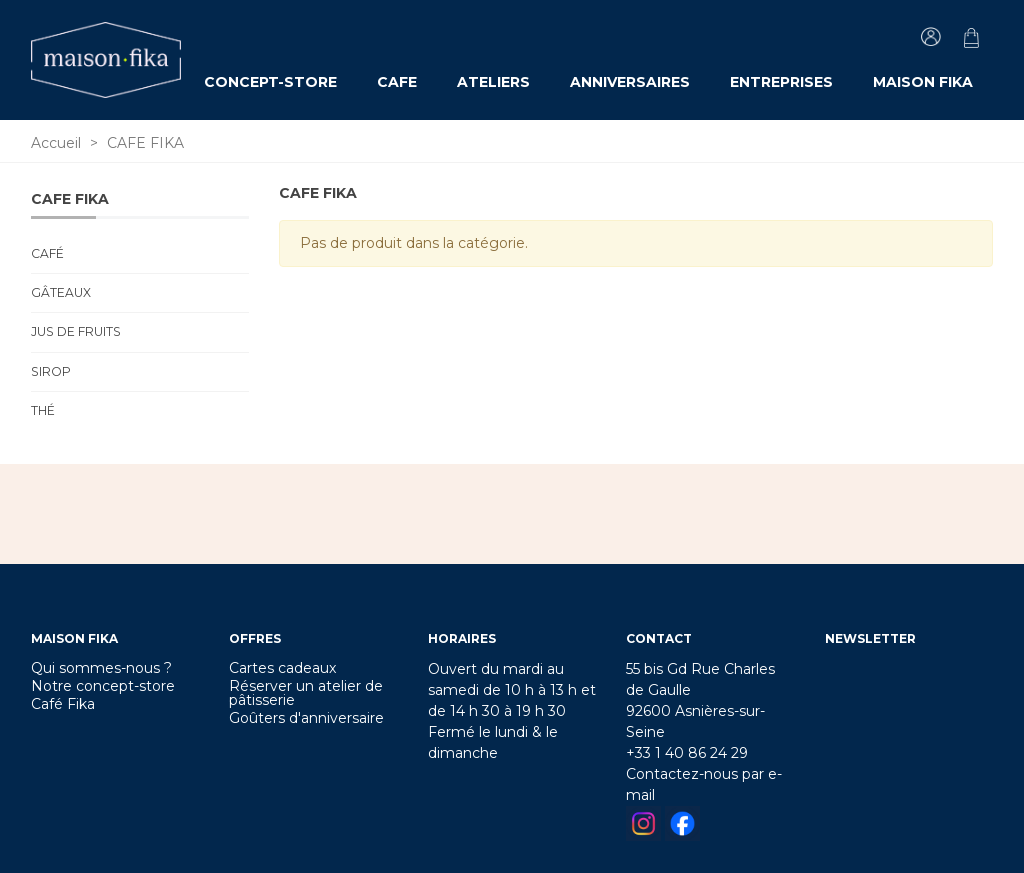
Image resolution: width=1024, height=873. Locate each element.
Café (47, 253)
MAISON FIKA (923, 82)
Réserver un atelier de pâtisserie (306, 693)
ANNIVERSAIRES (630, 82)
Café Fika (63, 704)
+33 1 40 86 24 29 (687, 753)
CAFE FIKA (70, 199)
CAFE (397, 82)
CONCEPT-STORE (270, 82)
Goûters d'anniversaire (306, 718)
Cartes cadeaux (282, 668)
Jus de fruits (76, 331)
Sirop (51, 371)
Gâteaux (61, 292)
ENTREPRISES (781, 82)
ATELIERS (493, 82)
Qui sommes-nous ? (101, 668)
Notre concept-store (103, 686)
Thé (43, 410)
